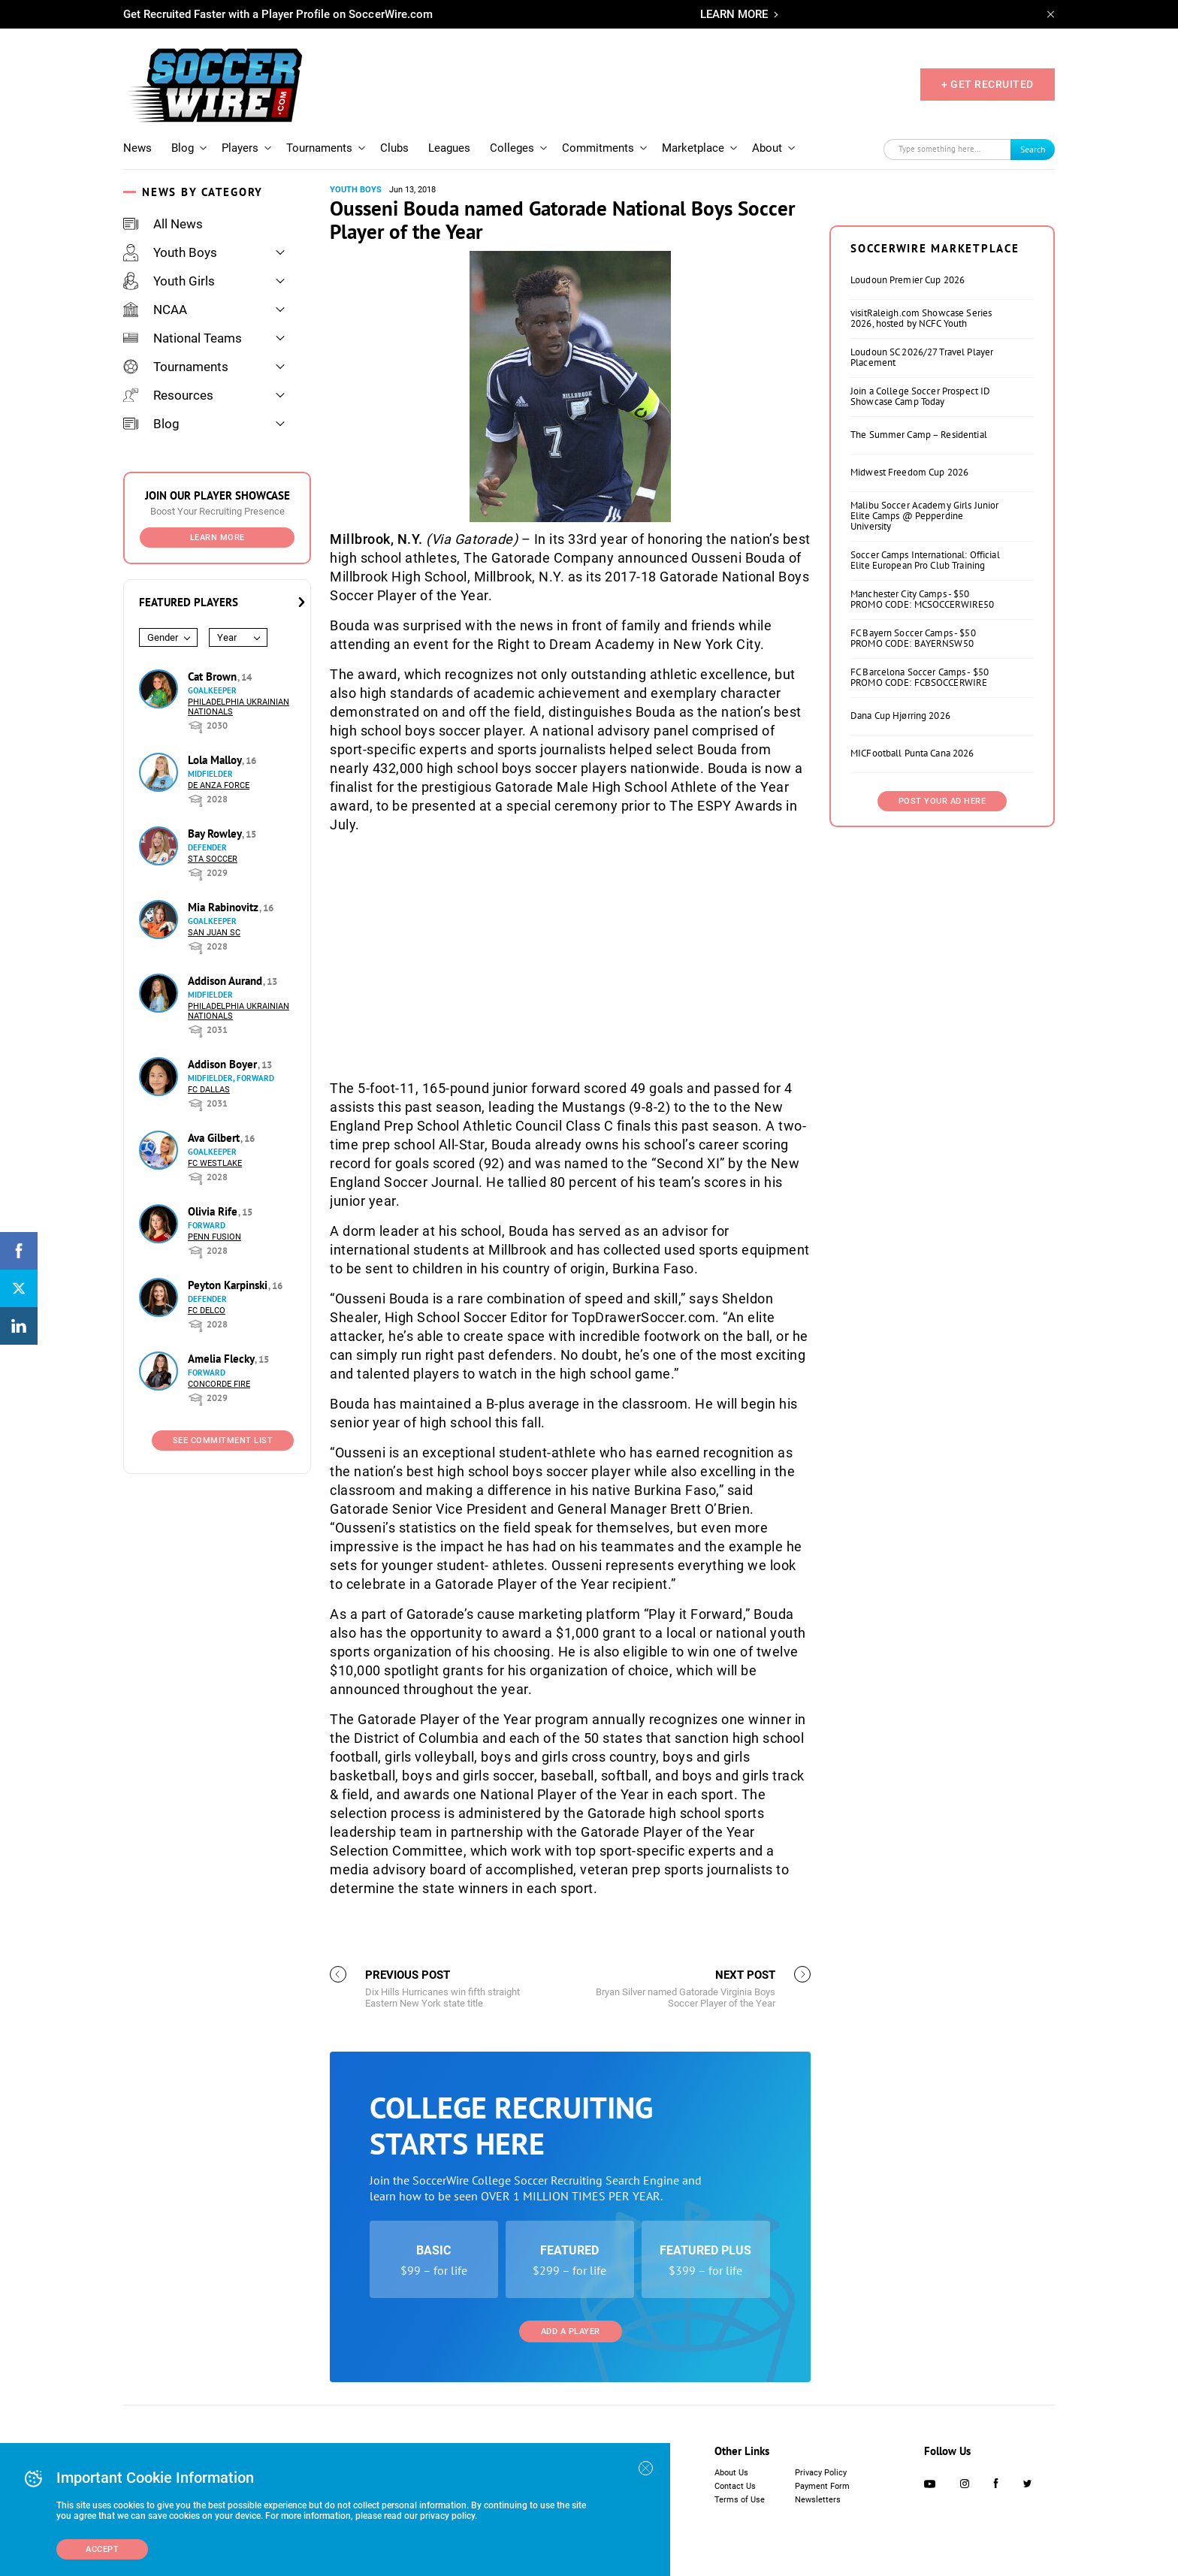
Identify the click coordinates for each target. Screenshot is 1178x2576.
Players (240, 148)
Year (227, 637)
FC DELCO (206, 1310)
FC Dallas (209, 1090)
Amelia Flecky (222, 1358)
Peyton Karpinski (229, 1285)
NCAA (155, 309)
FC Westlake (215, 1163)
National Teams (182, 338)
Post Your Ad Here (942, 801)
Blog (182, 148)
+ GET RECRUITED (987, 84)
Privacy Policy (821, 2473)
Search (1033, 149)
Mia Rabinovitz (224, 907)
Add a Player (570, 2331)
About (767, 148)
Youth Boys (170, 252)
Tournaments (319, 148)
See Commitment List (223, 1440)
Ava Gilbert (215, 1138)
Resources (168, 395)
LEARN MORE (734, 14)
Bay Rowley (216, 833)
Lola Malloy (216, 760)
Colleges (512, 148)
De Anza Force (218, 785)
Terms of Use (739, 2500)
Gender (162, 637)
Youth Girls (169, 280)
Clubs (394, 148)
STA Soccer (212, 859)
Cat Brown (214, 676)
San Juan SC (214, 933)
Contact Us (735, 2486)
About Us (731, 2473)
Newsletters (818, 2500)
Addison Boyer (224, 1064)
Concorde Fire (219, 1384)
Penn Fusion (214, 1237)
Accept (102, 2549)
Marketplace (693, 148)
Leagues (449, 148)
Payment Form (822, 2486)
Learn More (217, 537)
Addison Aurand (226, 981)
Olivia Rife (214, 1211)
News (137, 148)
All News (163, 223)
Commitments (598, 148)
